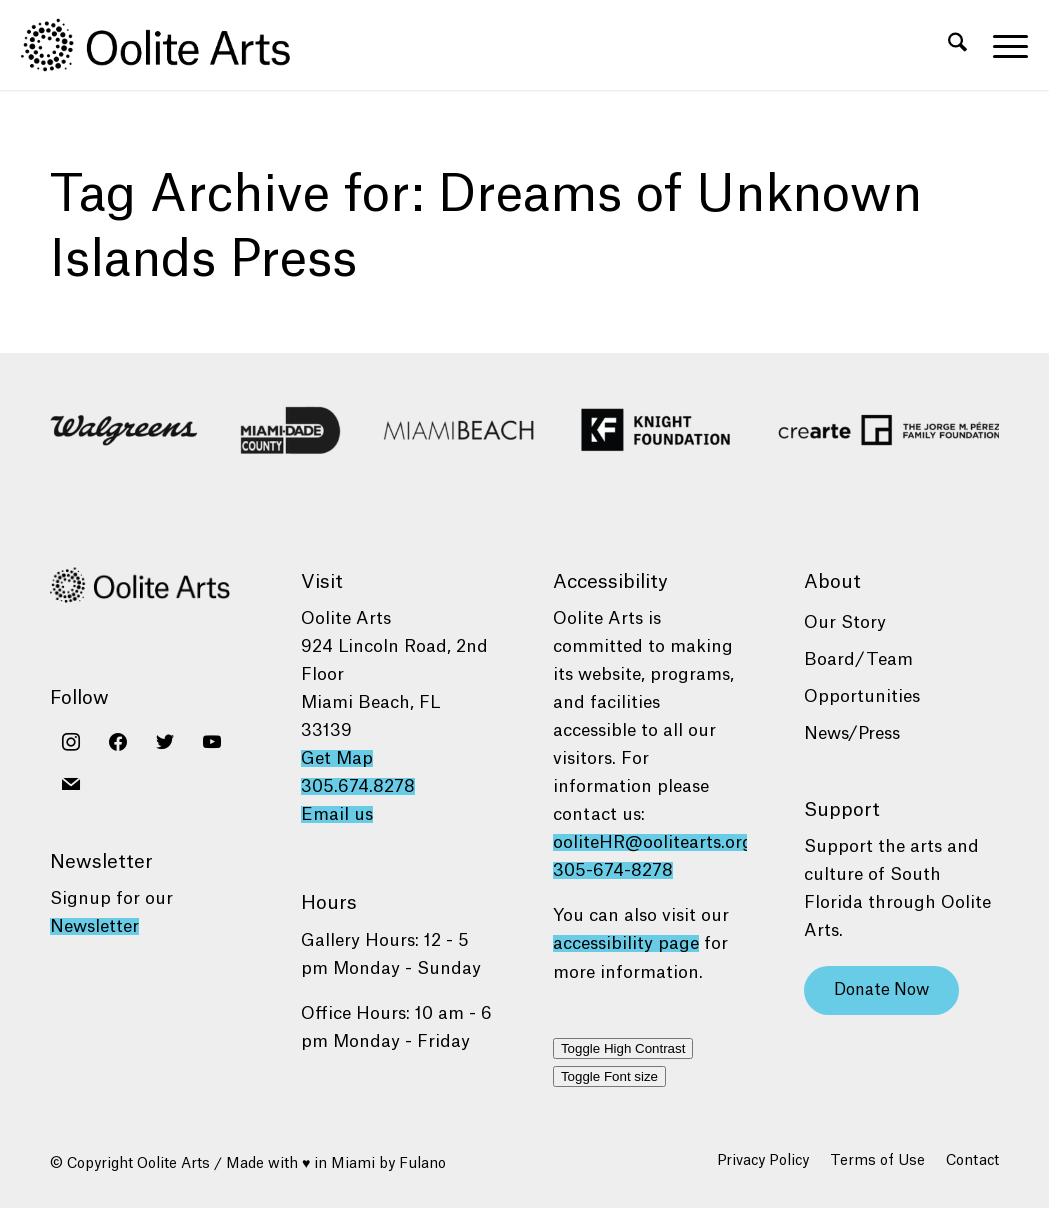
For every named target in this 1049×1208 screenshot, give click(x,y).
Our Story (845, 622)
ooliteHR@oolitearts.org (653, 842)
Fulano (422, 1164)
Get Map (337, 758)
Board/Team (858, 659)
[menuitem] (957, 45)
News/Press (852, 733)
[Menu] (1004, 45)
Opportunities (862, 696)
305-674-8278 (613, 870)
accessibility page (626, 943)
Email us (337, 814)
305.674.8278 (358, 786)
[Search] (957, 45)
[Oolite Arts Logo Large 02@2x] (167, 45)
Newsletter (94, 926)
